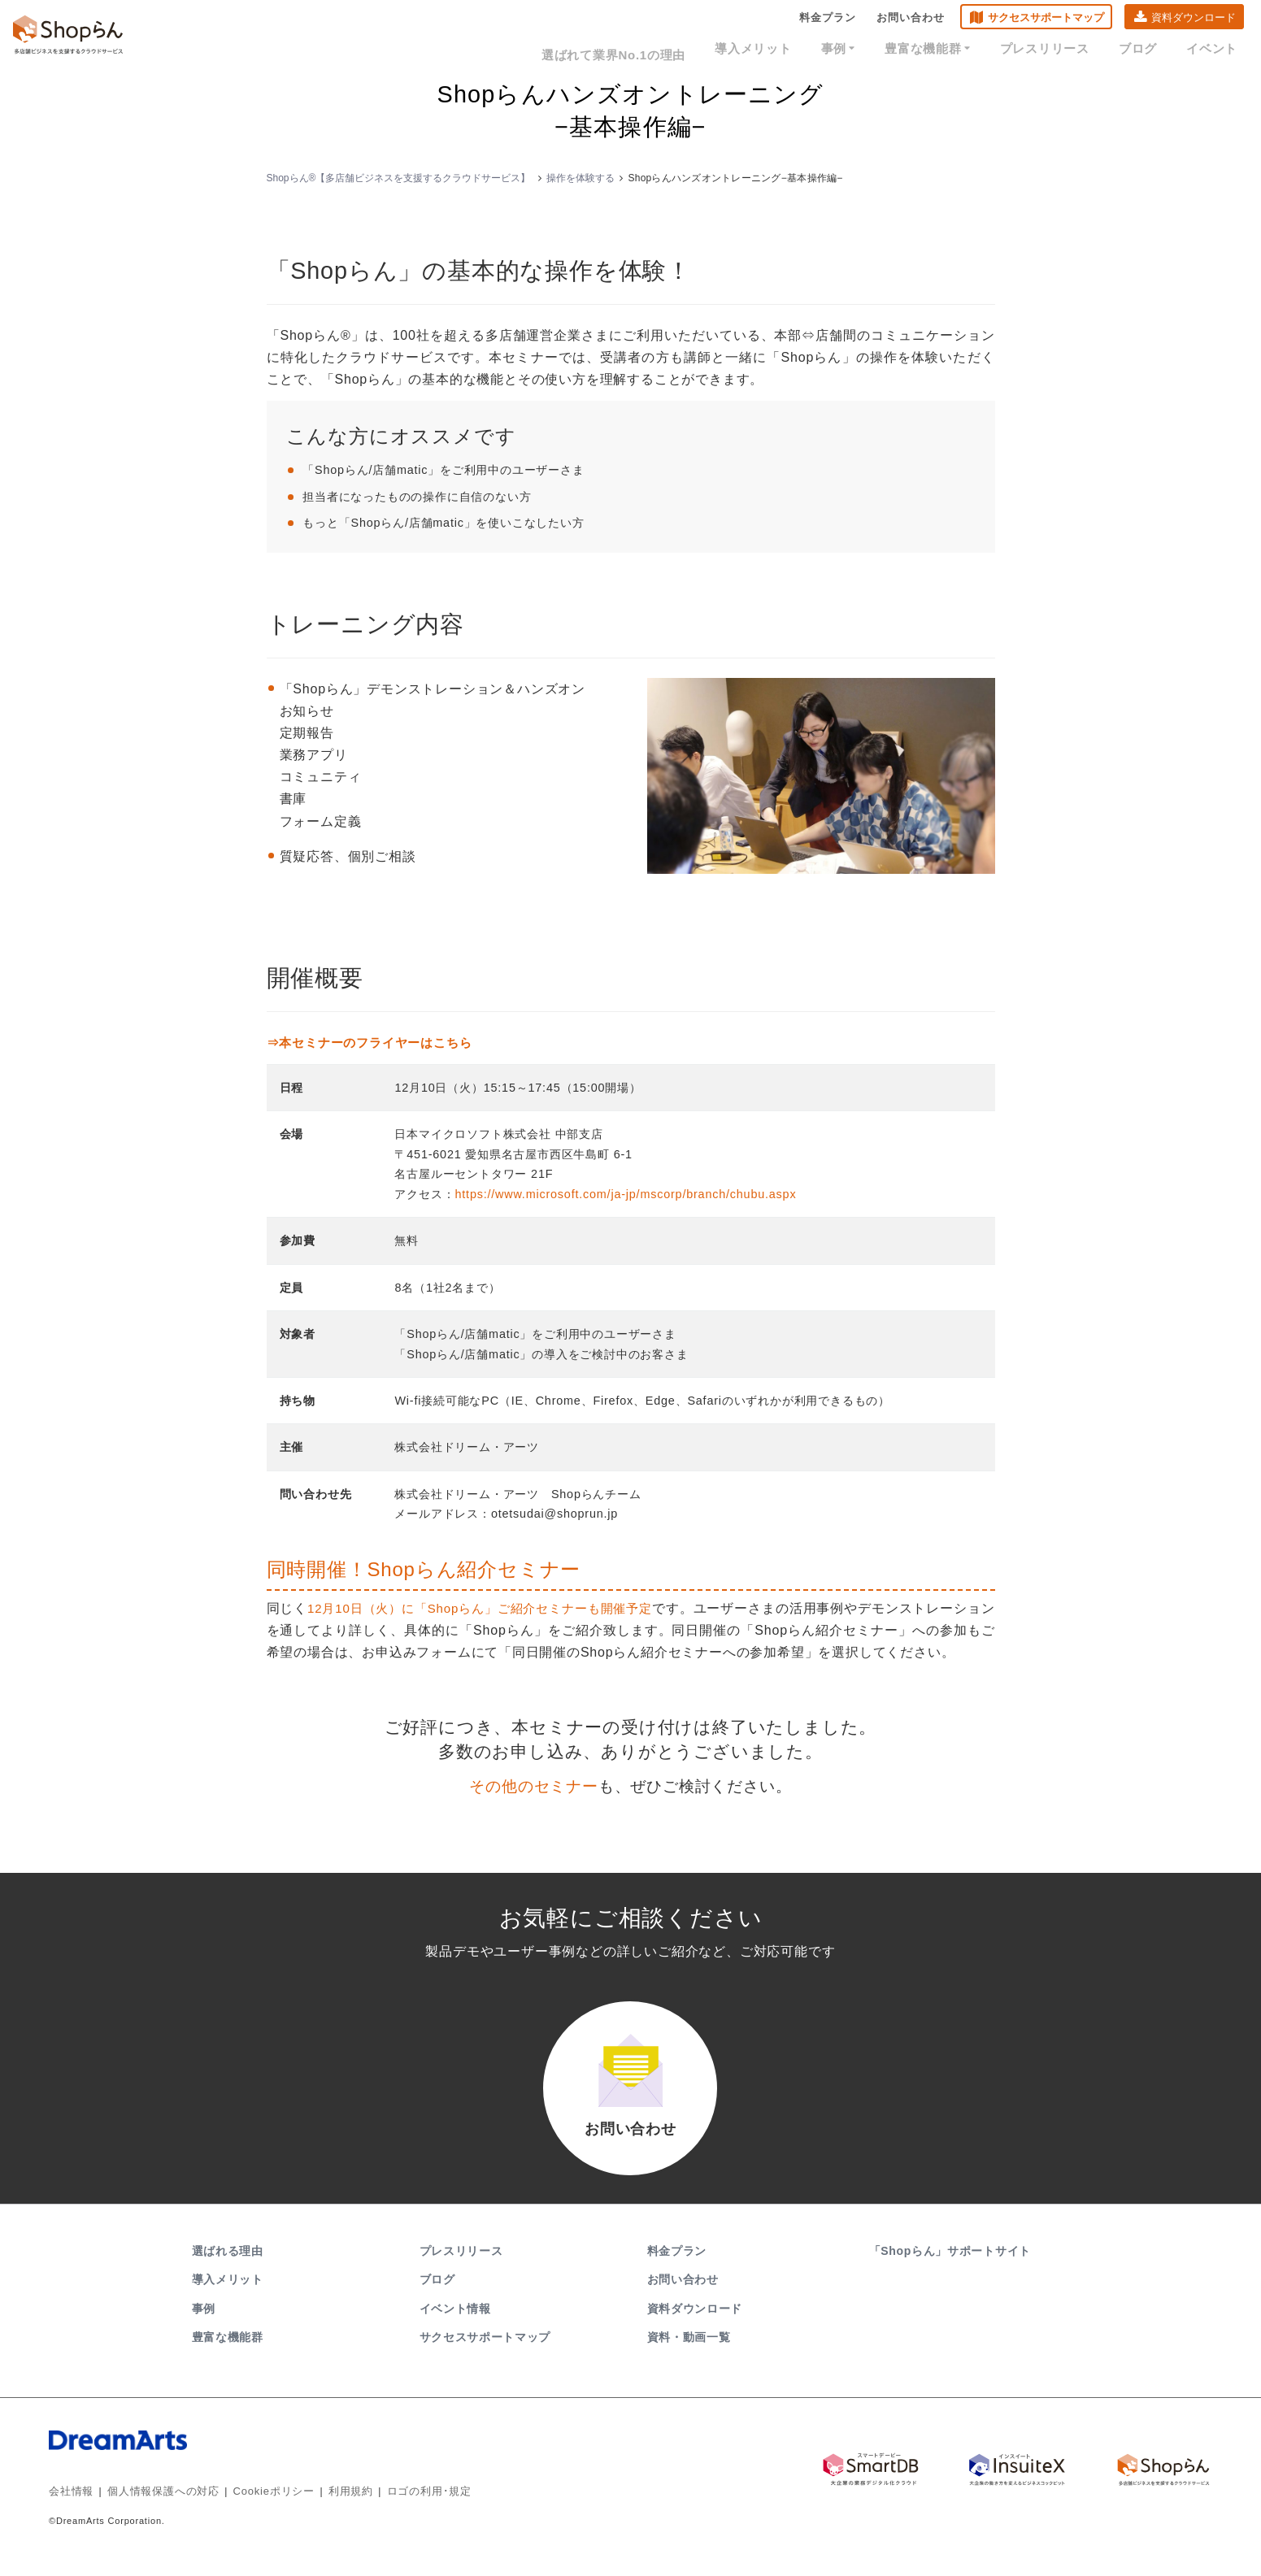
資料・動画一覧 (689, 2353)
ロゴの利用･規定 (406, 2507)
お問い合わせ (910, 21)
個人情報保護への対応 (156, 2507)
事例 (872, 50)
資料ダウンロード (1193, 21)
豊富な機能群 (955, 50)
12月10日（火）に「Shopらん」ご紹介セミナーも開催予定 (492, 1608)
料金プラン (827, 21)
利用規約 (332, 2507)
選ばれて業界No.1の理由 (664, 50)
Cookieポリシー (260, 2507)
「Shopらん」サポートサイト (951, 2267)
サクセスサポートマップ (1046, 21)
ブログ (1148, 50)
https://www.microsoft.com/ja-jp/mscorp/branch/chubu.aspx (625, 1194)
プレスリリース (1063, 50)
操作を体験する (580, 178)
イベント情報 (455, 2324)
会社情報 (69, 2507)
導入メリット (795, 50)
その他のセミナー (533, 1786)
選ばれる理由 (227, 2267)
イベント (1215, 50)
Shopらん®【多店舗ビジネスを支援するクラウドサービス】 (399, 178)
